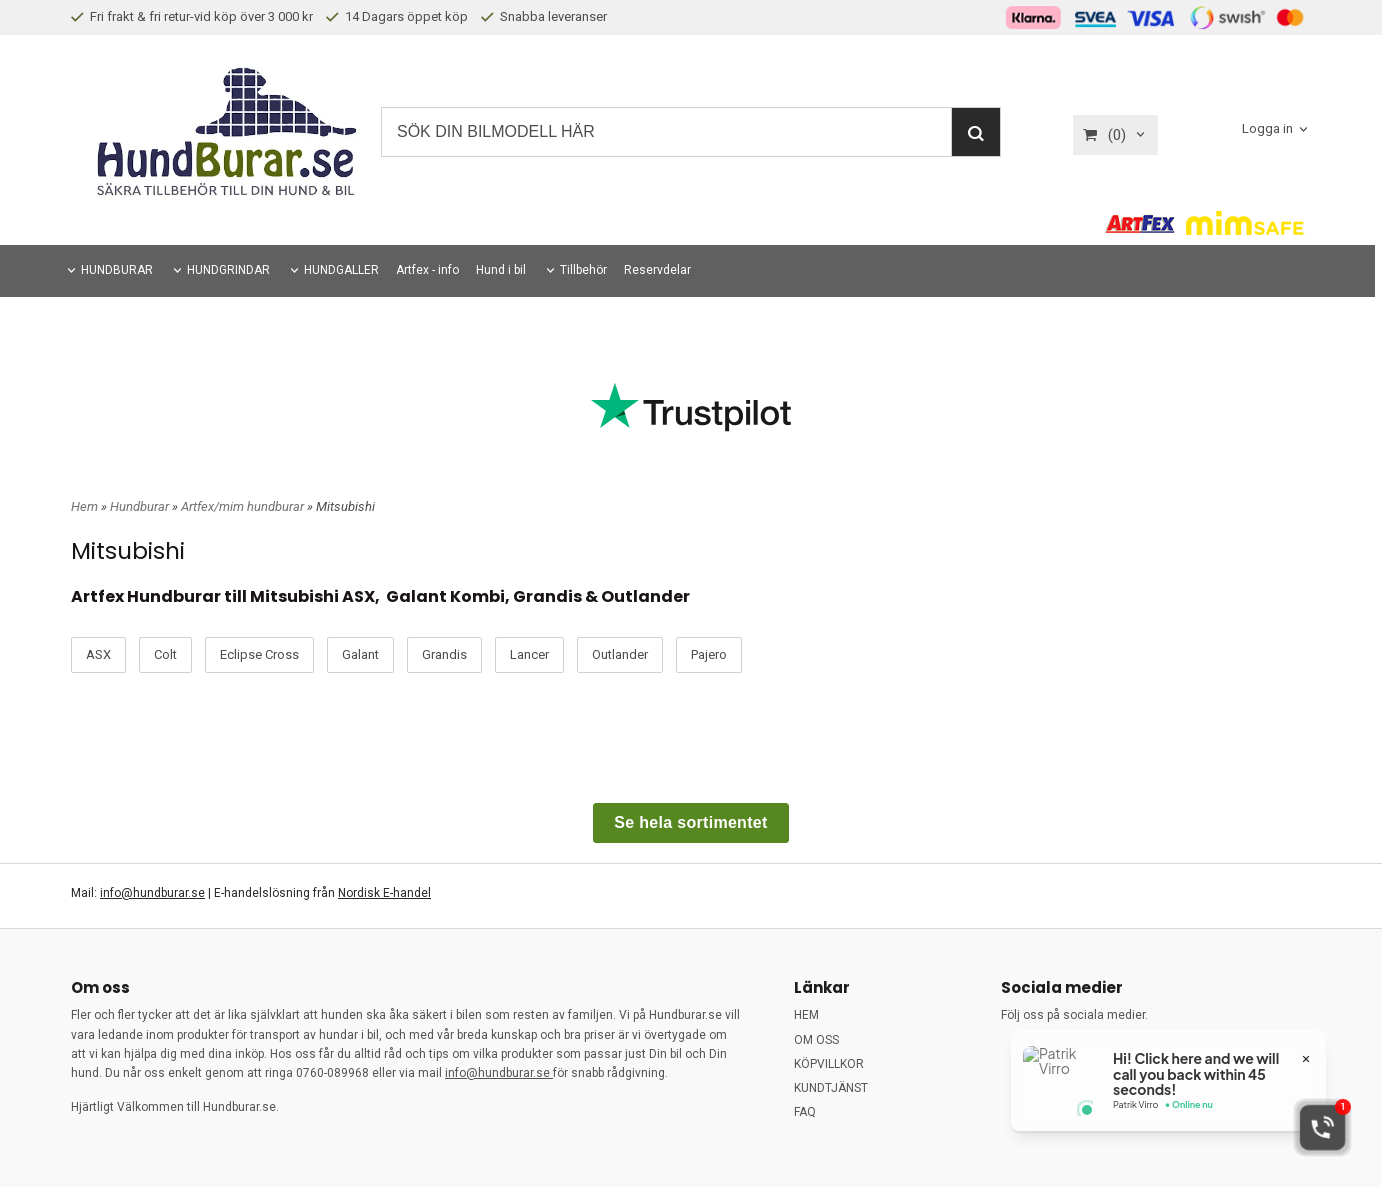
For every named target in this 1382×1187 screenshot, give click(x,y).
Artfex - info (427, 270)
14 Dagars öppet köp (397, 16)
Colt (165, 655)
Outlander (620, 655)
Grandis (444, 655)
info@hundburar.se (152, 893)
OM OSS (816, 1040)
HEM (806, 1015)
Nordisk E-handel (384, 893)
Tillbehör (583, 270)
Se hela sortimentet (690, 822)
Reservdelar (657, 270)
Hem (84, 506)
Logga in (1267, 128)
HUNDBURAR (117, 270)
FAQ (805, 1112)
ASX (98, 655)
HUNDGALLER (341, 270)
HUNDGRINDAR (228, 270)
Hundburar (141, 506)
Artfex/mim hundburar (244, 506)
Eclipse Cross (259, 655)
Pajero (709, 655)
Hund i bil (501, 270)
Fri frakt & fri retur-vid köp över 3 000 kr (192, 16)
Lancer (529, 655)
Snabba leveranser (544, 16)
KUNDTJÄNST (831, 1088)
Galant (360, 655)
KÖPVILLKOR (829, 1064)
